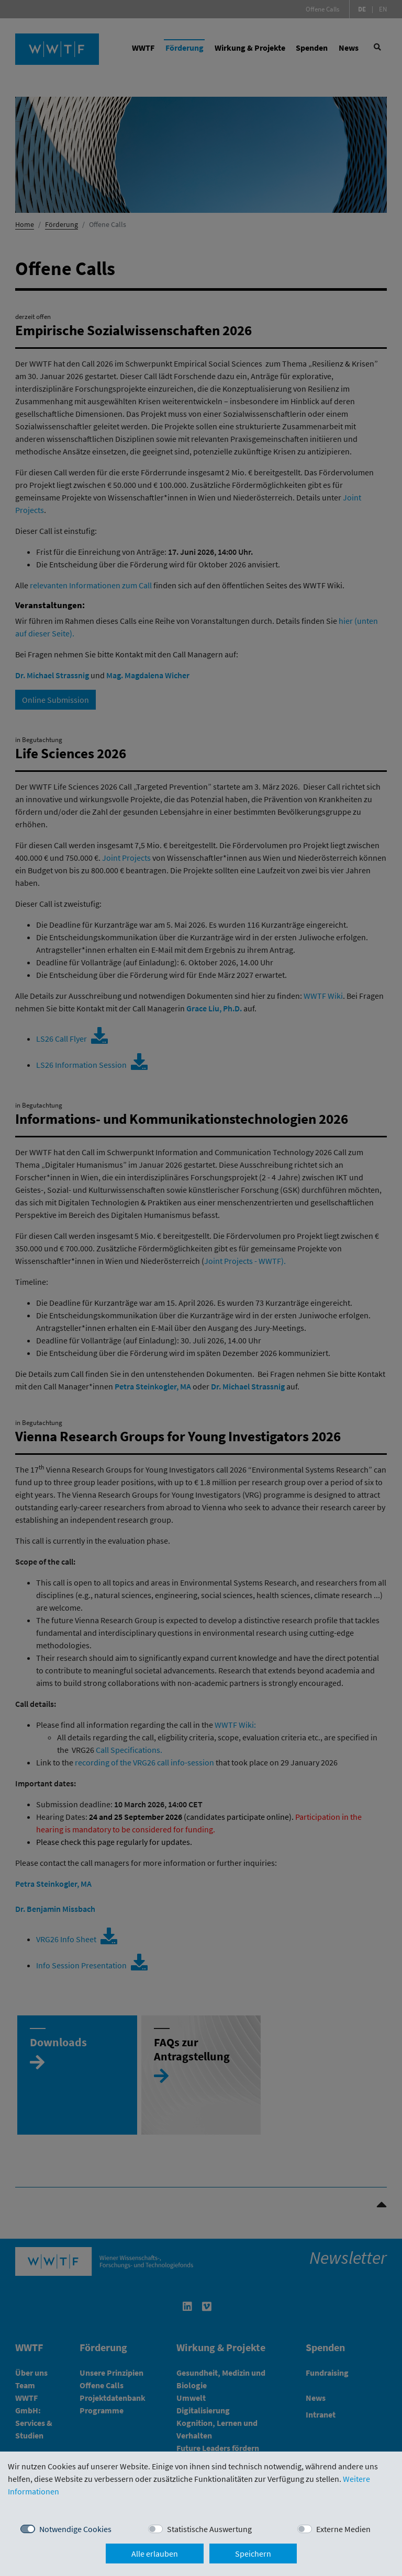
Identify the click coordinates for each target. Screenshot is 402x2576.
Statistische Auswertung (209, 2529)
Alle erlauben (154, 2553)
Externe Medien (343, 2529)
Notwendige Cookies (75, 2529)
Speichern (253, 2553)
